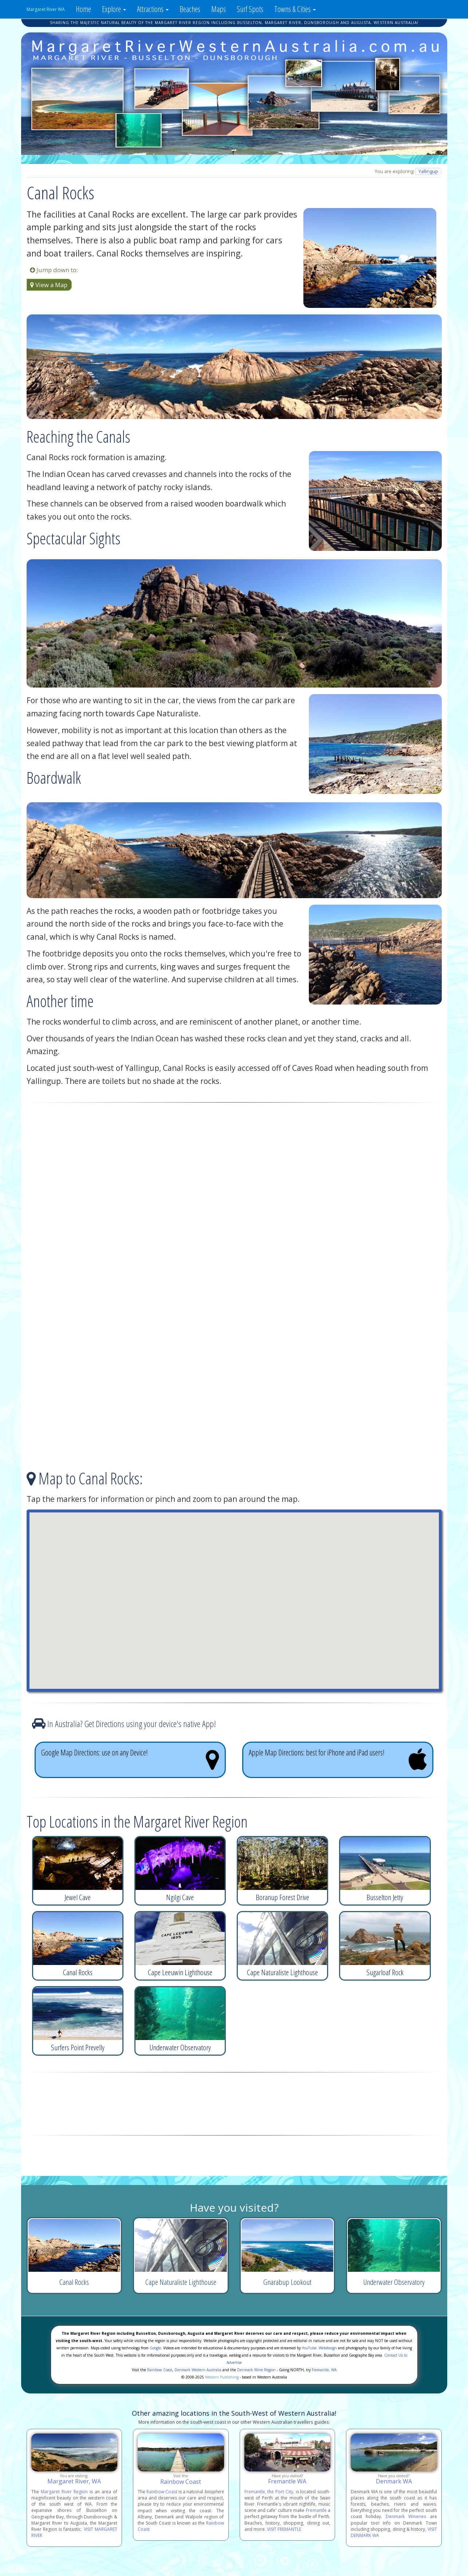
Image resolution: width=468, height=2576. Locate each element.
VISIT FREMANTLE (284, 2529)
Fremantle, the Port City (268, 2492)
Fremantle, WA (324, 2369)
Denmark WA (394, 2481)
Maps (218, 9)
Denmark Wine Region (256, 2369)
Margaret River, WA (74, 2481)
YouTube (309, 2347)
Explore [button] (114, 9)
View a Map (48, 285)
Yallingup (428, 171)
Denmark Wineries (406, 2516)
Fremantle (316, 2510)
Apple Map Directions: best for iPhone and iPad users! (337, 1759)
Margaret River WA (46, 9)
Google (155, 2347)
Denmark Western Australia (197, 2369)
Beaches (190, 9)
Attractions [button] (153, 9)
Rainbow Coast (159, 2369)
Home (83, 9)
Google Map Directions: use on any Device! (130, 1759)
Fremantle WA (287, 2481)
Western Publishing (222, 2377)
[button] (234, 1594)
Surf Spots (250, 9)
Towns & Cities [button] (295, 9)
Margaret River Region (64, 2492)
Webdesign (328, 2347)
